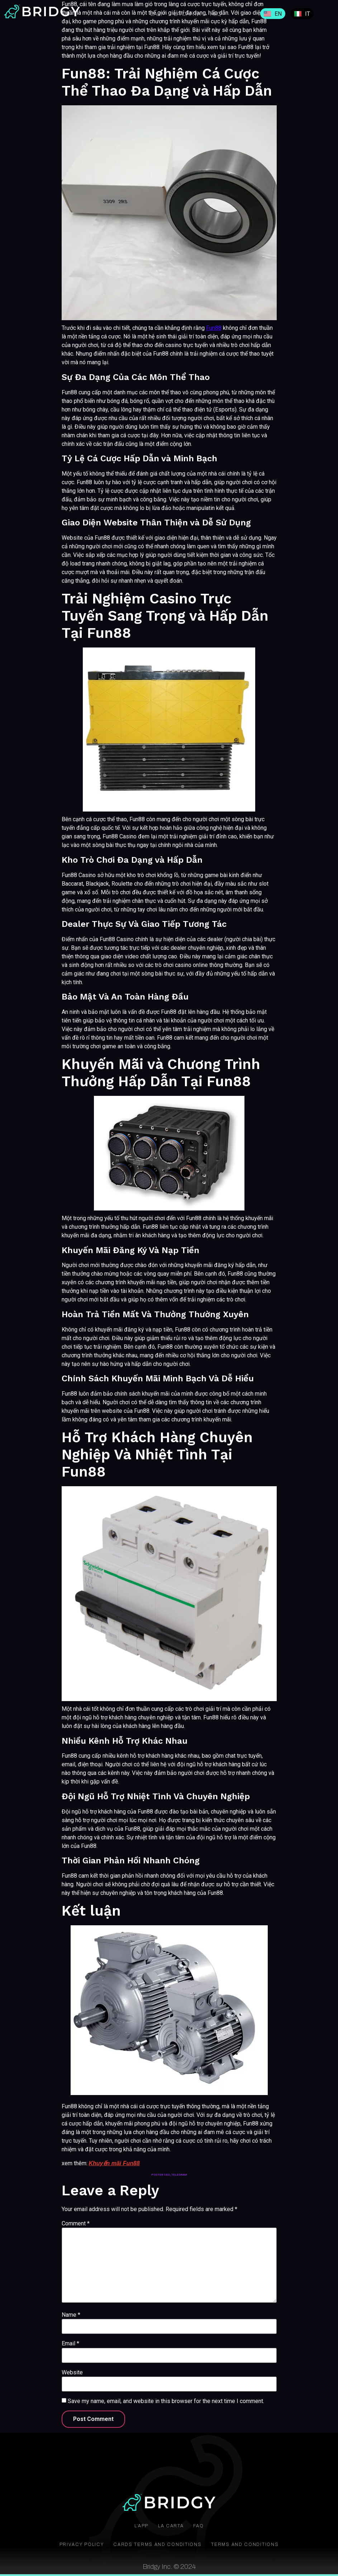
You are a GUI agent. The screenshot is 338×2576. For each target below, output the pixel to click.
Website (72, 2372)
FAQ (203, 2525)
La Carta (187, 14)
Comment (76, 2223)
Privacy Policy (71, 2544)
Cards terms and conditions (156, 2544)
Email (70, 2343)
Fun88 (214, 327)
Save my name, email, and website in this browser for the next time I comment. (166, 2401)
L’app (158, 14)
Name (71, 2315)
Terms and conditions (253, 2544)
